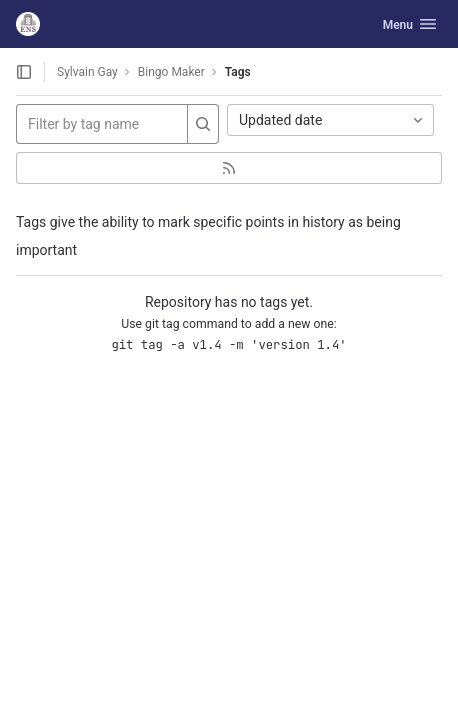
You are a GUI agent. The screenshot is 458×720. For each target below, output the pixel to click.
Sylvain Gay (87, 72)
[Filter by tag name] (102, 124)
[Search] (203, 124)
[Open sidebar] (24, 72)
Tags (238, 72)
